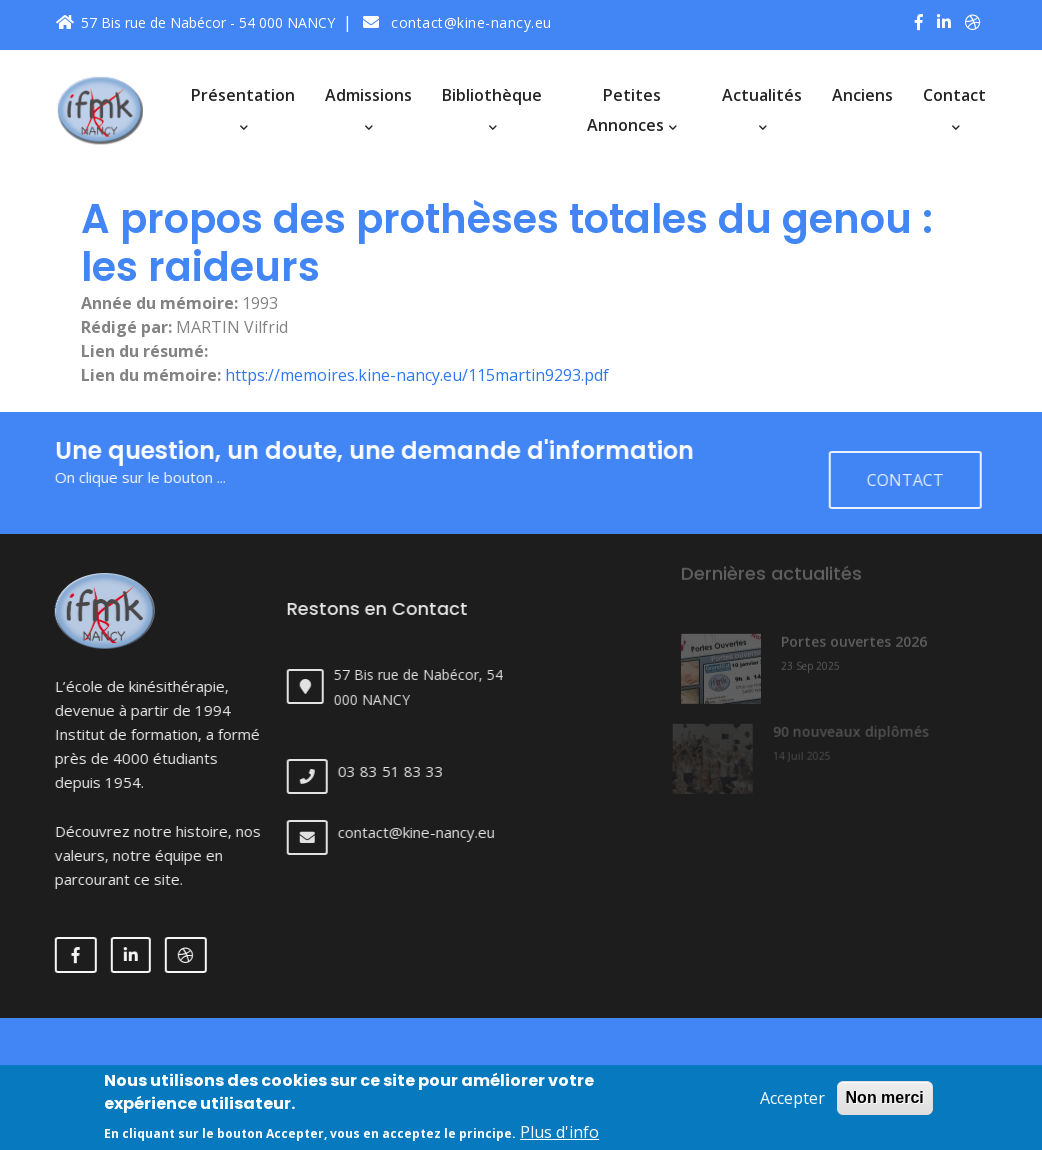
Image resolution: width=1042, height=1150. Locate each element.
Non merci (885, 1104)
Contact (954, 108)
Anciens (862, 95)
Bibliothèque (492, 108)
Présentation (243, 108)
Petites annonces (632, 110)
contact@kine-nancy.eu (457, 22)
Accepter (792, 1105)
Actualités (762, 108)
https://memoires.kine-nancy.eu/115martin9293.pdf (417, 375)
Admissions (368, 108)
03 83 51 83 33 (406, 771)
